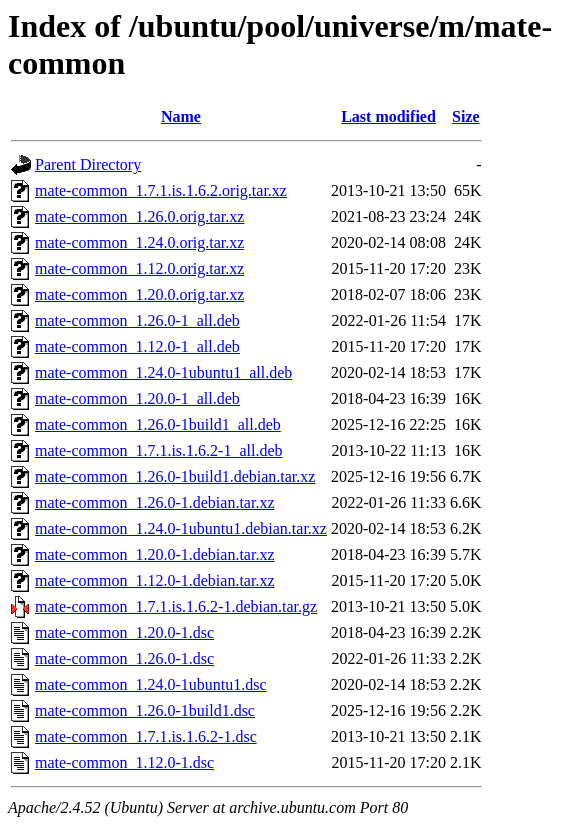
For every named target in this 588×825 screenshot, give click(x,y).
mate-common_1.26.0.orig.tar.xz (139, 216)
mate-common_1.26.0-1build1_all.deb (158, 424)
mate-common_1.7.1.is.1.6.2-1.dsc (146, 736)
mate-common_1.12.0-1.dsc (124, 762)
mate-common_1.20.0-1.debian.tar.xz (154, 554)
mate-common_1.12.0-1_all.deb (137, 346)
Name (181, 116)
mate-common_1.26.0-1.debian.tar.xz (154, 502)
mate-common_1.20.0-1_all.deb (137, 398)
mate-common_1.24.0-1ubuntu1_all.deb (163, 372)
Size (466, 116)
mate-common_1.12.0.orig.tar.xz (139, 268)
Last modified (388, 116)
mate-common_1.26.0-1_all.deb (137, 320)
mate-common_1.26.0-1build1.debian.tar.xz (175, 476)
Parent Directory (88, 164)
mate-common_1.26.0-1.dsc (124, 658)
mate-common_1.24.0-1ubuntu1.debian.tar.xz (181, 528)
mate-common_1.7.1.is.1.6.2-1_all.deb (159, 450)
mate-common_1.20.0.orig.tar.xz (139, 294)
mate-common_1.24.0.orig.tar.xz (139, 242)
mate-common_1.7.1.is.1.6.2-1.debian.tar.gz (176, 606)
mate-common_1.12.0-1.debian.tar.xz (154, 580)
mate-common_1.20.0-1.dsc (124, 632)
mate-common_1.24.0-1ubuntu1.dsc (151, 684)
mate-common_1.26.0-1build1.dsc (145, 710)
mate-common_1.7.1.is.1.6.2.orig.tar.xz (161, 190)
